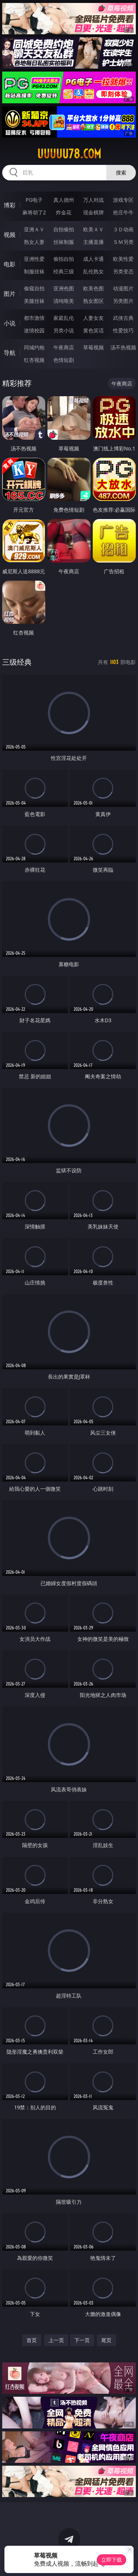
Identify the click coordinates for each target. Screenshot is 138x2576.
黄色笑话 (93, 330)
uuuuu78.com (69, 153)
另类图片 (123, 300)
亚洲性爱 (34, 258)
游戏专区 (123, 199)
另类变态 (123, 271)
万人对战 (93, 199)
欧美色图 (93, 288)
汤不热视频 (123, 347)
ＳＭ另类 (123, 241)
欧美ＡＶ (93, 229)
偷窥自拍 (34, 288)
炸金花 (63, 212)
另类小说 (63, 330)
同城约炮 (34, 347)
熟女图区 (93, 300)
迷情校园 (34, 330)
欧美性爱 (123, 258)
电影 (9, 264)
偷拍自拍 (63, 258)
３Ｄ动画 (123, 229)
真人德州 (63, 199)
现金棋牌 (93, 212)
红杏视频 (34, 359)
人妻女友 (93, 317)
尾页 (106, 2340)
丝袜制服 (63, 241)
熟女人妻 (34, 241)
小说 (9, 323)
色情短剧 (63, 359)
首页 (31, 2340)
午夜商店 (63, 347)
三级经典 (17, 662)
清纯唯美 (63, 300)
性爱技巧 (123, 330)
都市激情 (34, 317)
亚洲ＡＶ (34, 229)
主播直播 (93, 241)
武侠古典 (123, 317)
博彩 (9, 205)
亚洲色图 (63, 288)
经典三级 (63, 271)
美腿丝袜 (34, 300)
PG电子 (34, 199)
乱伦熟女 (93, 271)
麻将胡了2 (34, 212)
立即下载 (111, 2559)
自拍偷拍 (63, 229)
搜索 (121, 172)
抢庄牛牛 (123, 212)
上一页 (56, 2340)
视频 (9, 235)
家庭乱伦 (63, 317)
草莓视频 (93, 347)
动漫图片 (123, 288)
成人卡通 (93, 258)
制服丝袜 (34, 271)
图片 (9, 294)
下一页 (82, 2340)
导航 (9, 353)
